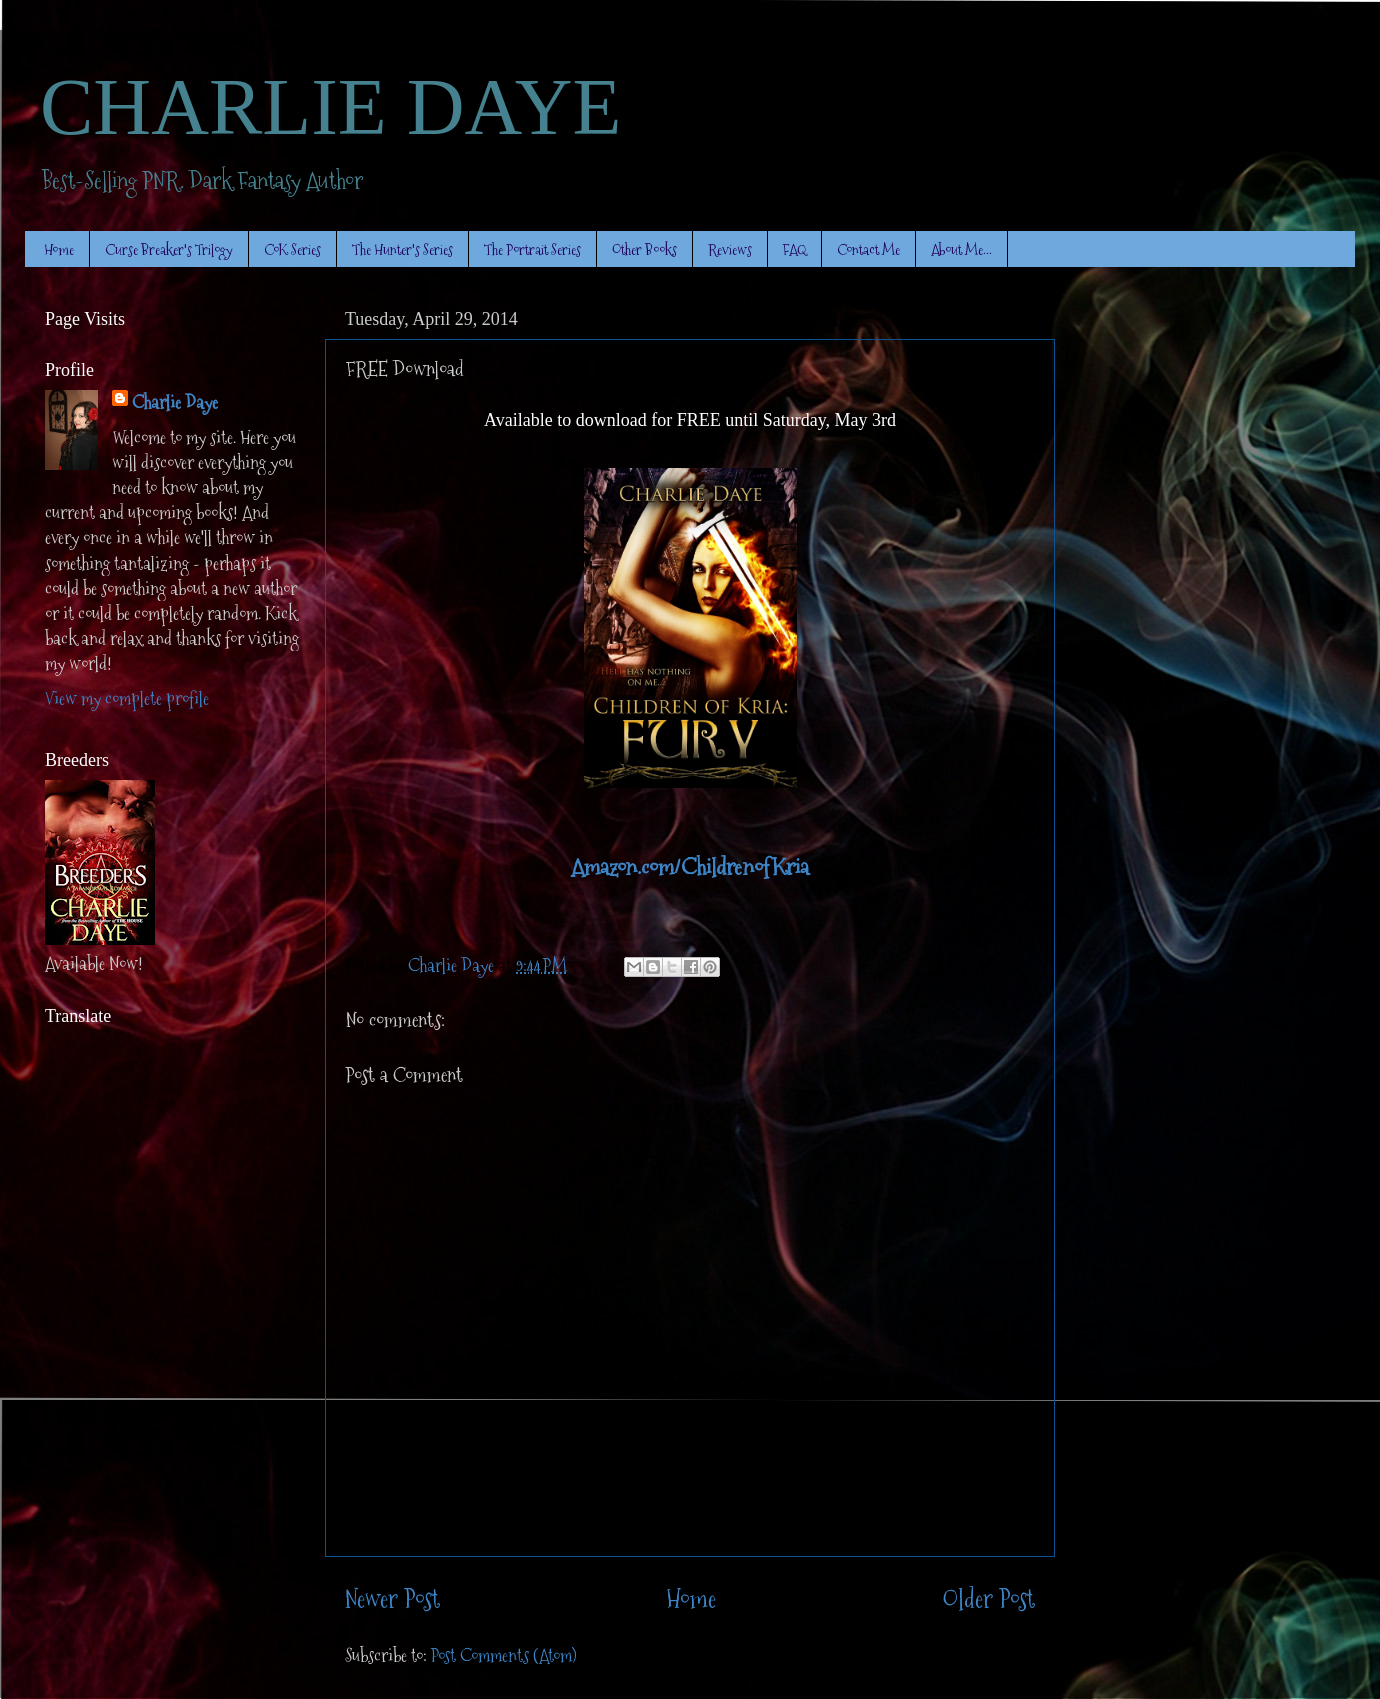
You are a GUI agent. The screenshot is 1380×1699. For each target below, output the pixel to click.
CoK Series (292, 249)
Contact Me (868, 249)
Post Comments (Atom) (504, 1655)
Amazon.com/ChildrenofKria (690, 867)
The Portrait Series (532, 249)
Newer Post (392, 1599)
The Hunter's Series (402, 249)
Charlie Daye (175, 402)
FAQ (794, 249)
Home (59, 249)
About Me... (961, 249)
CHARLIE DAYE (330, 107)
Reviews (730, 249)
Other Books (644, 249)
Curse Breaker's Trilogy (169, 249)
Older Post (988, 1599)
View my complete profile (127, 698)
